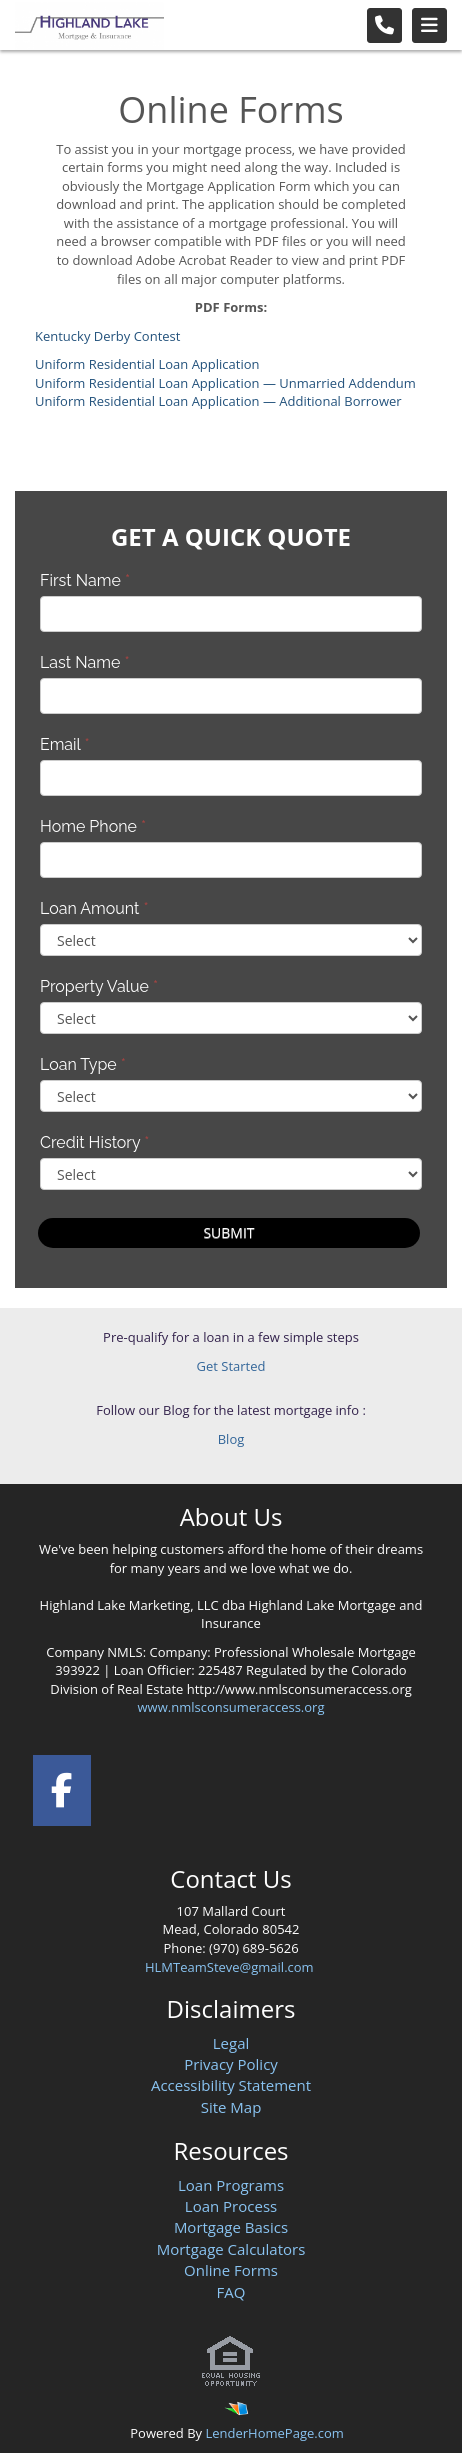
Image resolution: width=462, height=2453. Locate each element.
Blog (231, 1439)
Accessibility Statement (231, 2085)
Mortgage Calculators (231, 2249)
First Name (85, 580)
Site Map (231, 2107)
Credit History (94, 1142)
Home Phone (93, 826)
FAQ (231, 2292)
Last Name (85, 662)
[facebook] (62, 1786)
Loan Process (231, 2206)
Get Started (231, 1366)
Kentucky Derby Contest (107, 336)
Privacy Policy (231, 2064)
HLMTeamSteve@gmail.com (231, 1967)
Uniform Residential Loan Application (147, 364)
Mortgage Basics (231, 2227)
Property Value (99, 986)
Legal (231, 2043)
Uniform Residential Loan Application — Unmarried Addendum (225, 383)
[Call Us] (384, 25)
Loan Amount (94, 908)
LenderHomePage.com (274, 2433)
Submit (228, 1232)
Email (65, 744)
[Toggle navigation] (429, 25)
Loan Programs (231, 2185)
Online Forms (231, 2270)
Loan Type (83, 1064)
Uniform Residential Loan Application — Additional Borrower (218, 401)
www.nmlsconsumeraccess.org (231, 1707)
